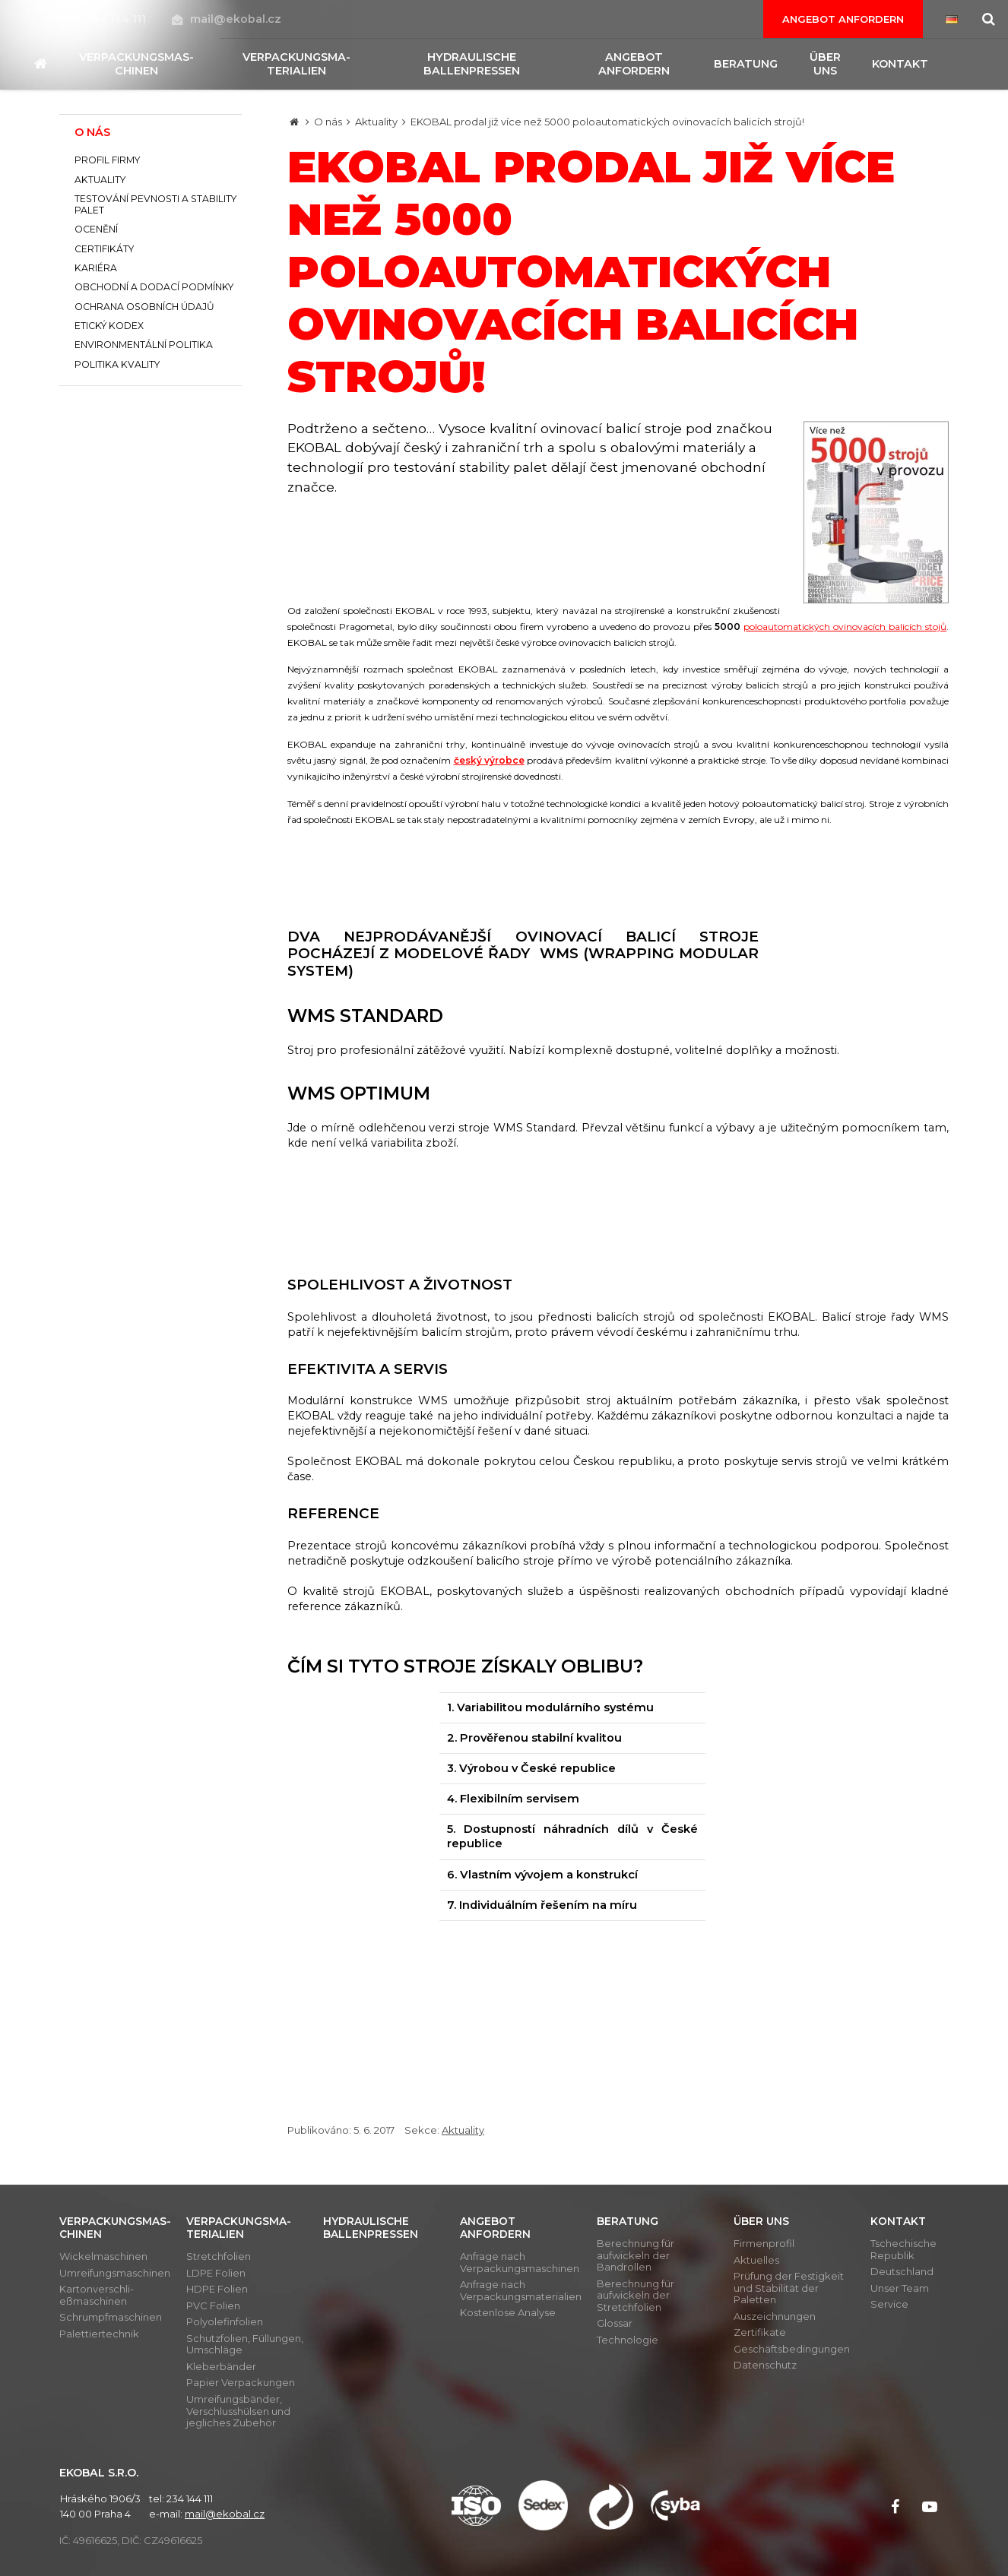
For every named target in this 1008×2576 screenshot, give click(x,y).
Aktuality (376, 122)
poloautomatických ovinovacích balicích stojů (844, 626)
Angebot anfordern (843, 19)
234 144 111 (108, 19)
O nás (328, 122)
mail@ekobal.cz (226, 19)
